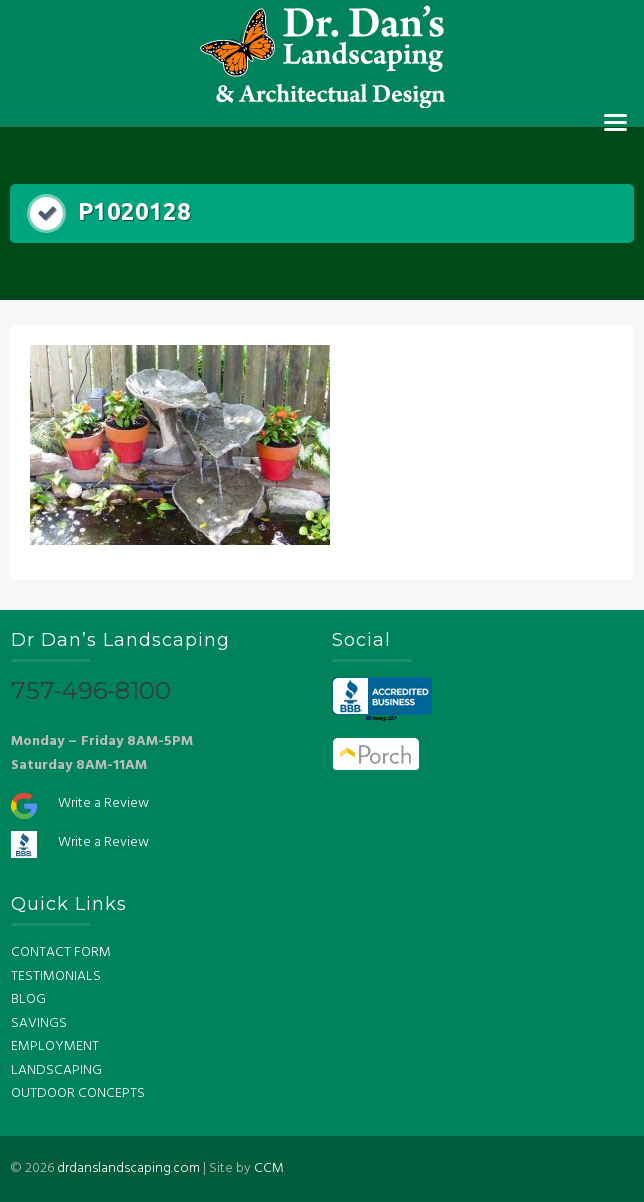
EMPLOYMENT (55, 1046)
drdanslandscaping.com (128, 1168)
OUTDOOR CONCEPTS (78, 1093)
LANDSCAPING (56, 1070)
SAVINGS (39, 1023)
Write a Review (103, 803)
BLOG (28, 999)
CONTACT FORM (61, 952)
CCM (269, 1168)
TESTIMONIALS (56, 976)
